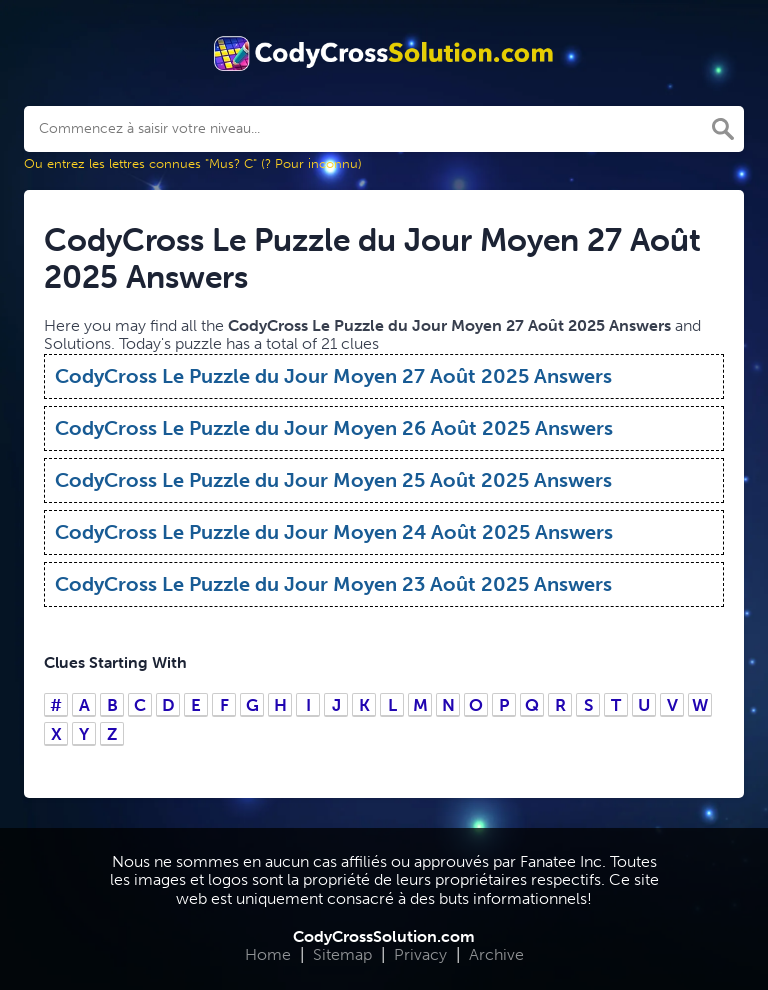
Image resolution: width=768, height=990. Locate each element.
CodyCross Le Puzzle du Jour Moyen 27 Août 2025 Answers (333, 376)
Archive (496, 954)
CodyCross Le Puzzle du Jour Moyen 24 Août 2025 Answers (334, 532)
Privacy (420, 954)
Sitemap (342, 954)
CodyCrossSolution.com (384, 936)
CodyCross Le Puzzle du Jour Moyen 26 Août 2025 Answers (334, 428)
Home (268, 954)
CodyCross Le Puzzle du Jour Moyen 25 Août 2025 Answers (333, 480)
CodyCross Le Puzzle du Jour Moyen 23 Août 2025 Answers (333, 584)
